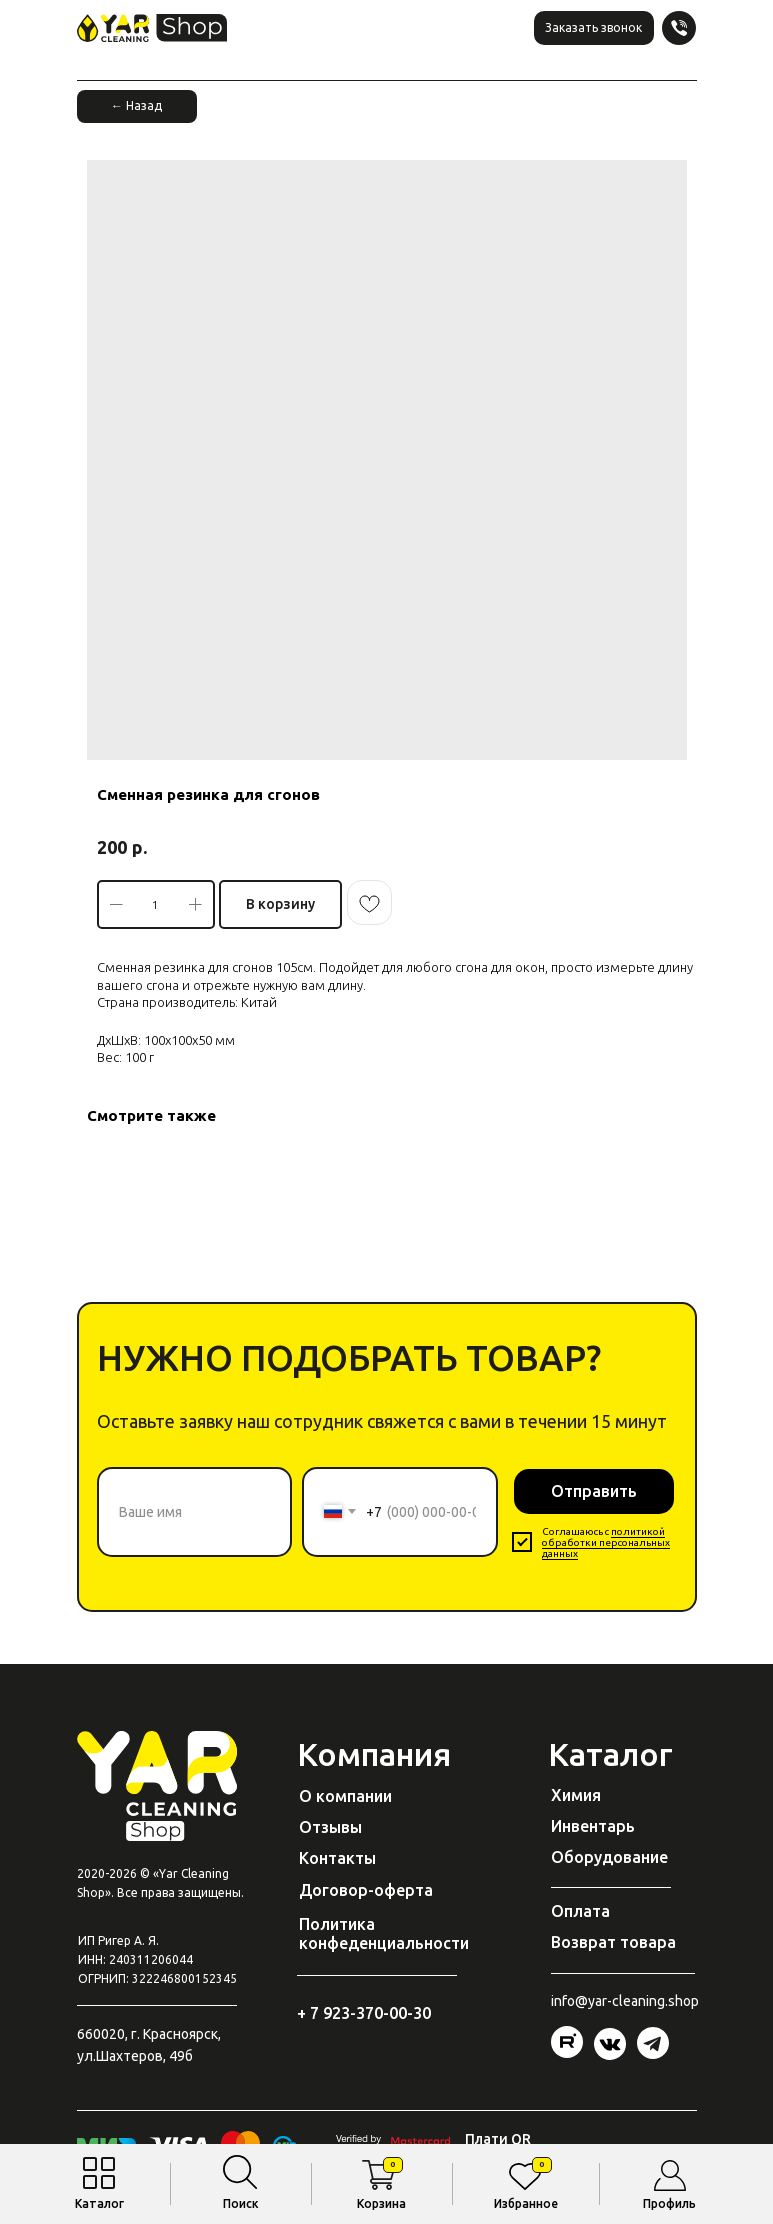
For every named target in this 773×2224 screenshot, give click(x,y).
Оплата (580, 1911)
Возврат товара (613, 1942)
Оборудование (609, 1857)
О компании (345, 1796)
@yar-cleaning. (621, 2001)
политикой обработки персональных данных (606, 1542)
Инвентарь (593, 1826)
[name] (195, 1512)
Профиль (669, 2203)
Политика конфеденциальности (384, 1933)
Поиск (241, 2203)
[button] (594, 28)
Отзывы (330, 1827)
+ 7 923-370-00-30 (364, 2013)
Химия (576, 1795)
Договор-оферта (366, 1890)
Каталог (99, 2203)
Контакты (337, 1858)
